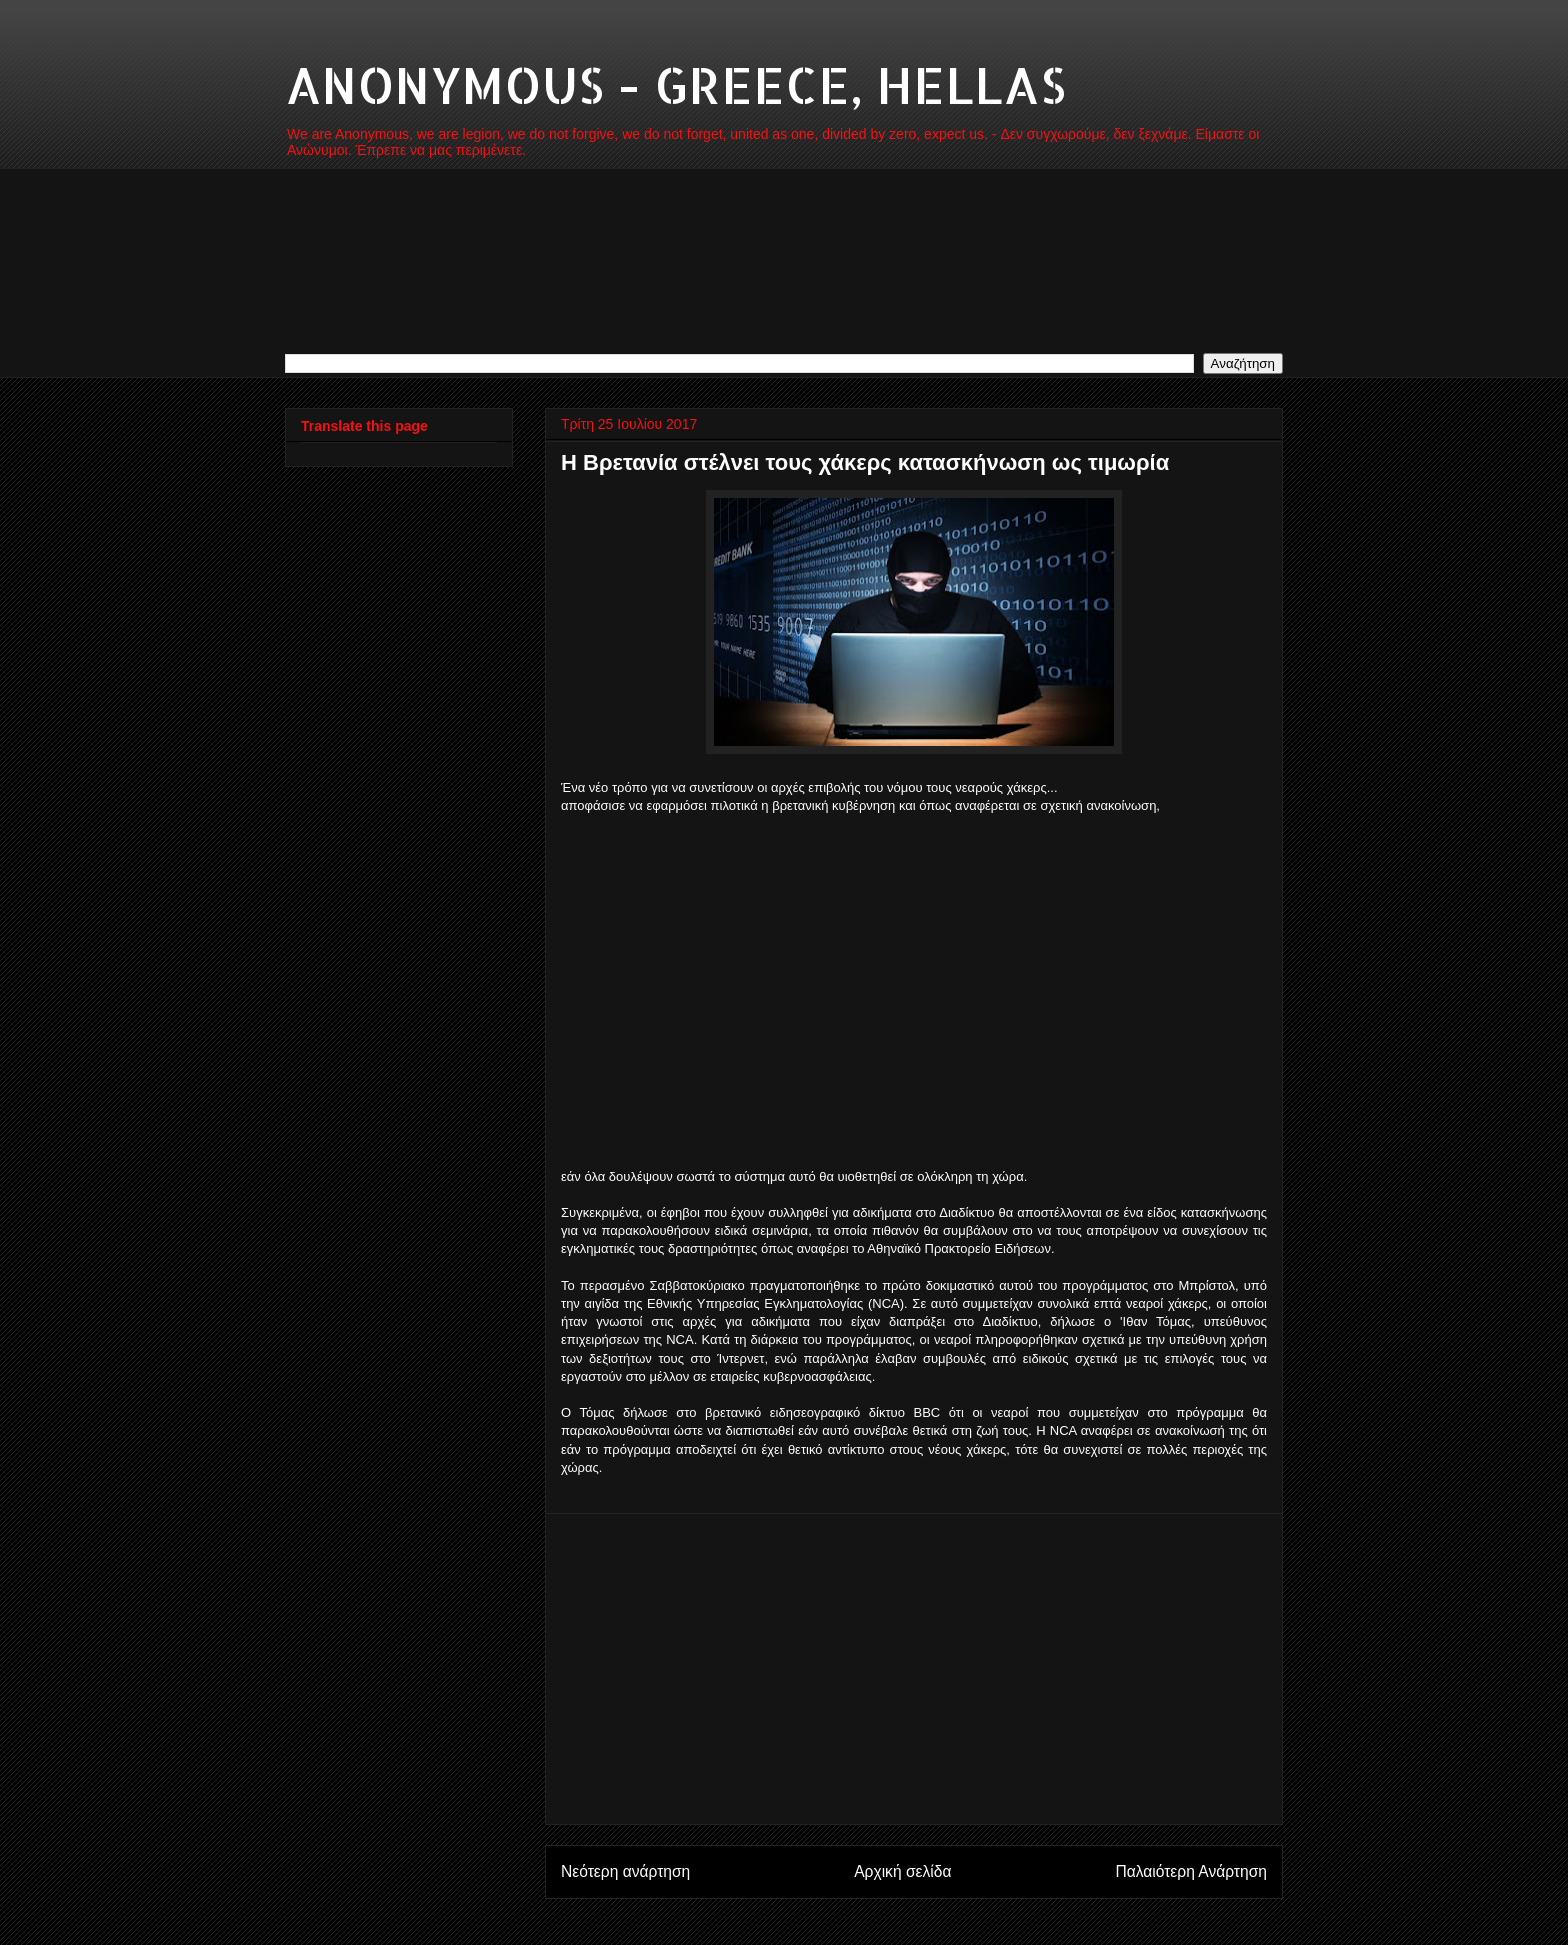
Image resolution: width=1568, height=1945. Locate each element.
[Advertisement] (914, 1010)
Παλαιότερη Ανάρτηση (1191, 1871)
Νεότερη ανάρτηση (625, 1871)
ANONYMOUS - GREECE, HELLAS (675, 84)
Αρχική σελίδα (902, 1871)
